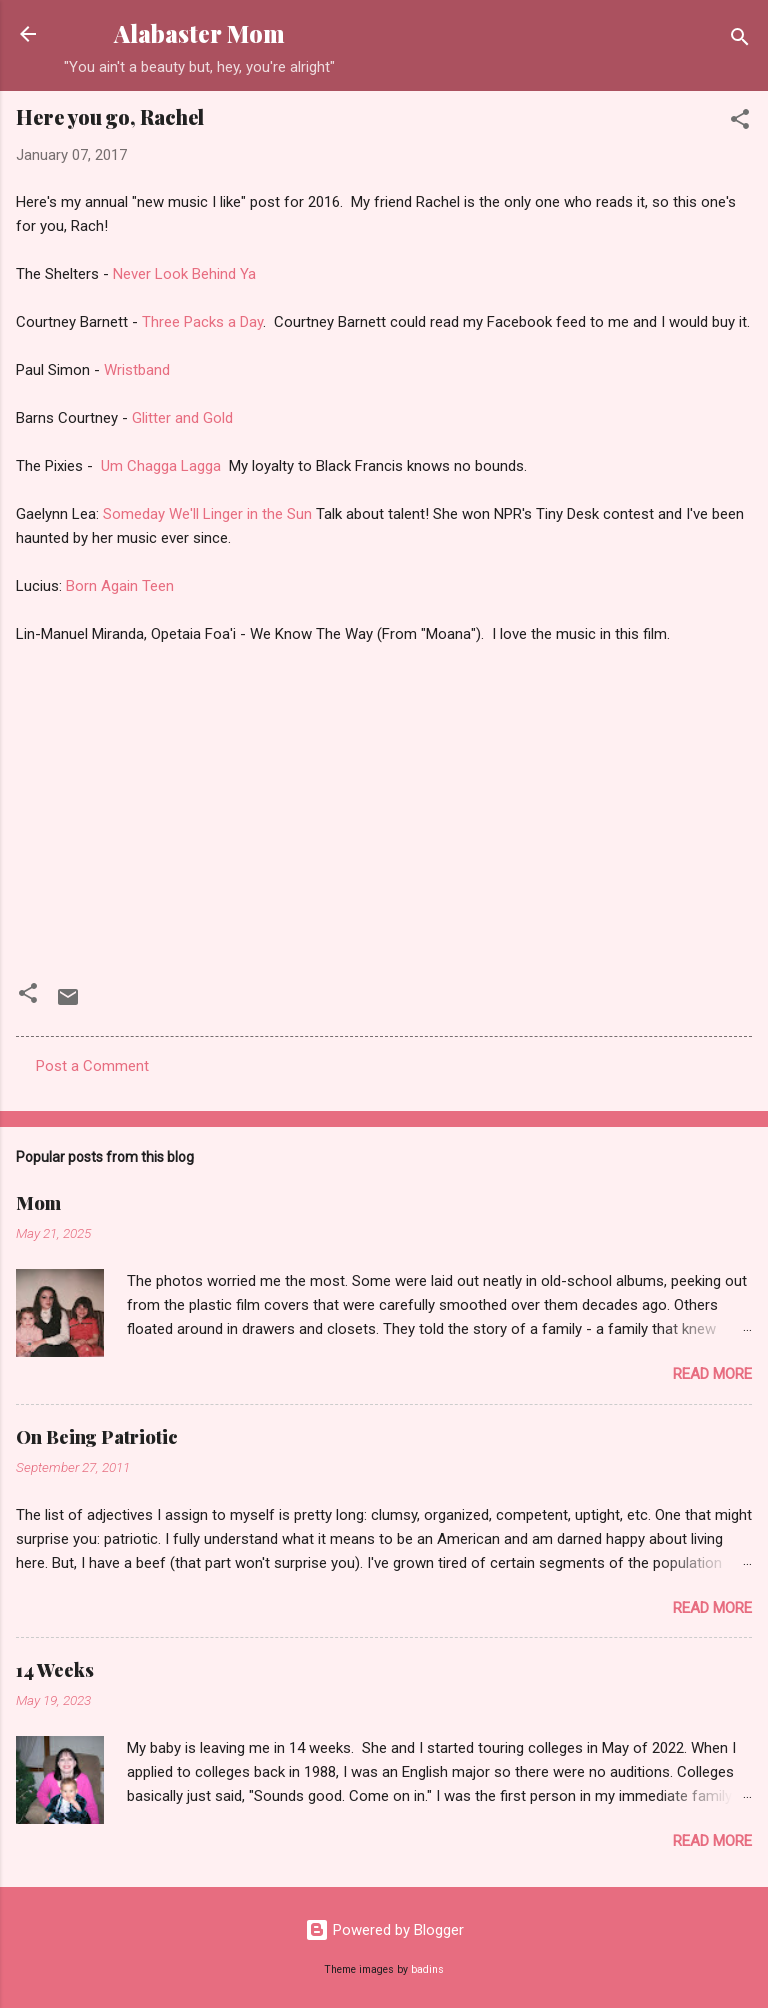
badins (427, 1969)
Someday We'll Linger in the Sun (209, 514)
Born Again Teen (120, 586)
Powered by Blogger (384, 1930)
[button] (740, 122)
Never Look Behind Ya (184, 274)
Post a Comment (92, 1066)
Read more (712, 1374)
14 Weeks (55, 1670)
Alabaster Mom (199, 33)
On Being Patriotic (97, 1437)
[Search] (740, 40)
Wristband (137, 370)
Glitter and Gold (182, 418)
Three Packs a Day (202, 322)
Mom (38, 1203)
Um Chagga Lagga (165, 466)
